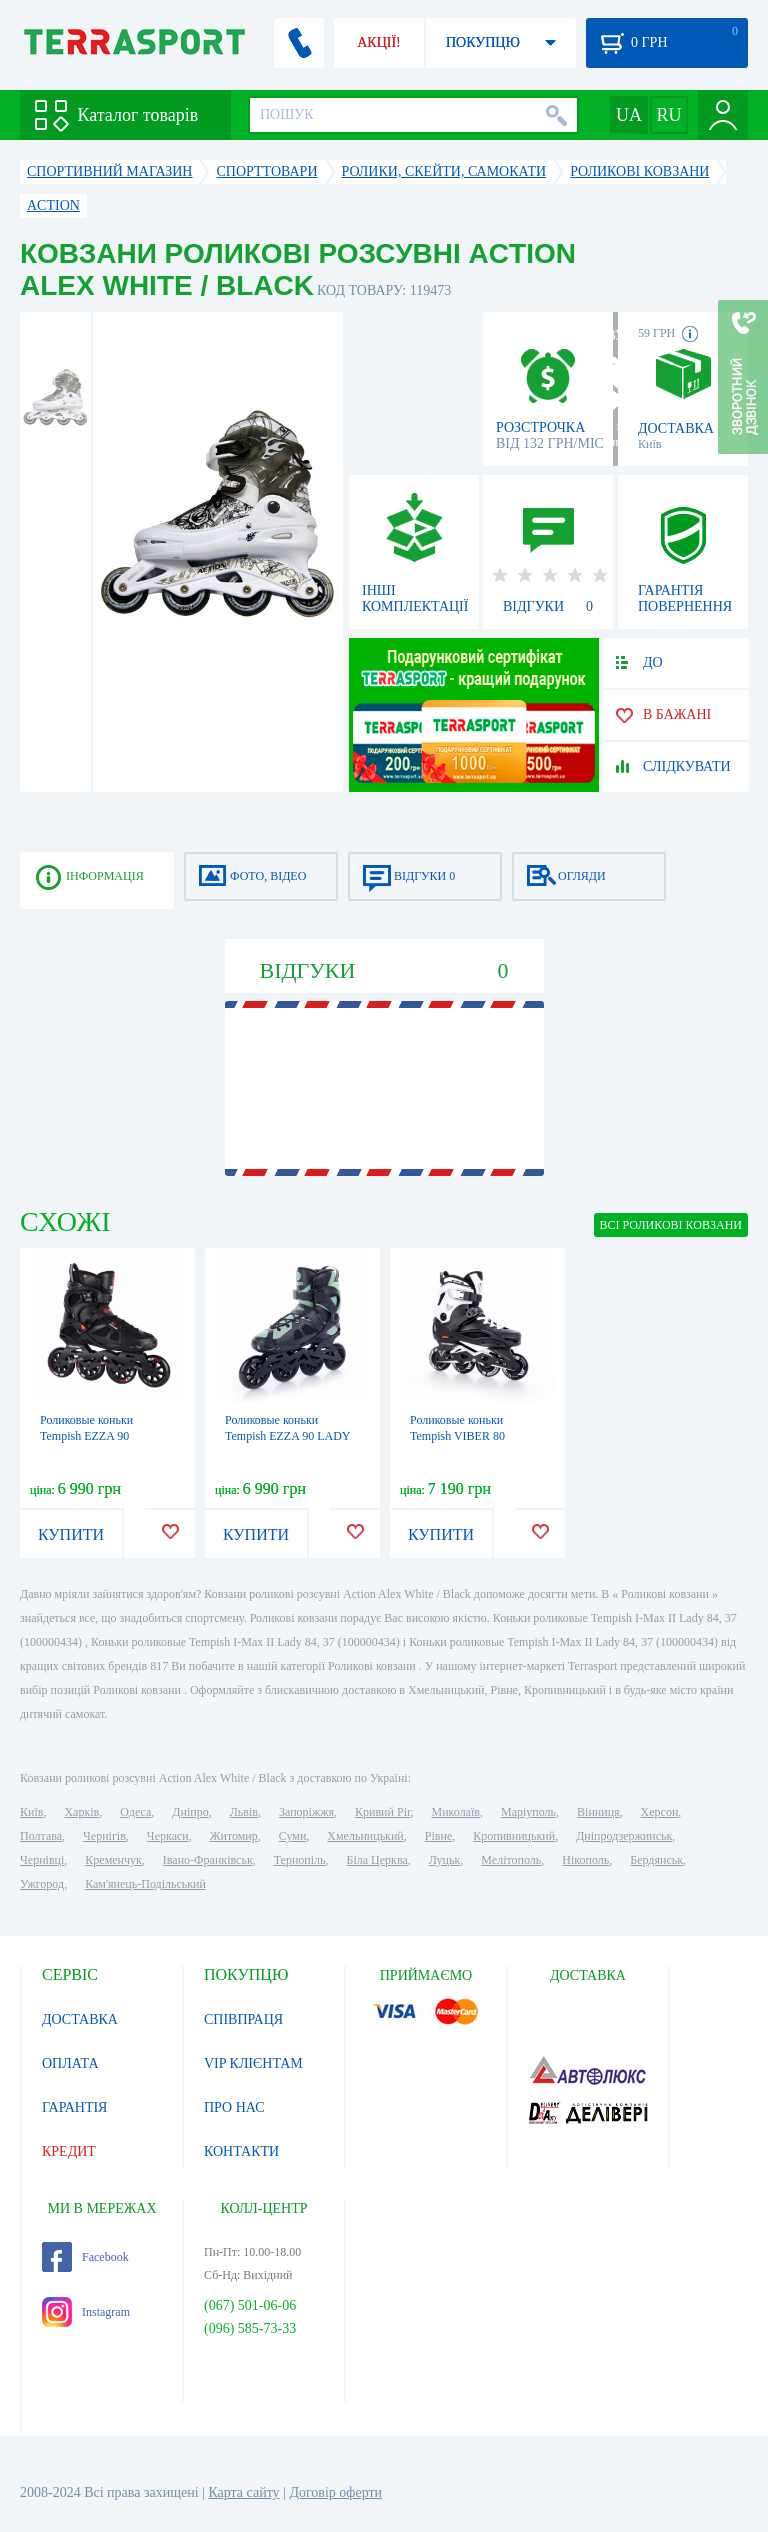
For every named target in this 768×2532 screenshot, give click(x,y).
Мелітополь (511, 1860)
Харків (81, 1812)
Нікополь (585, 1860)
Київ (31, 1812)
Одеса (135, 1812)
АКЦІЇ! (379, 42)
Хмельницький (365, 1836)
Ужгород (42, 1884)
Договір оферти (335, 2492)
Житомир (234, 1836)
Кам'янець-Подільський (145, 1884)
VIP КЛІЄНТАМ (253, 2063)
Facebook (85, 2257)
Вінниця (598, 1812)
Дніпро (190, 1812)
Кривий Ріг (383, 1812)
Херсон (660, 1812)
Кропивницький (514, 1836)
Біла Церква (377, 1860)
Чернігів (104, 1836)
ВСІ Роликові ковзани (671, 1225)
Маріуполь (528, 1812)
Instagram (86, 2312)
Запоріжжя (306, 1812)
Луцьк (445, 1860)
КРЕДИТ (69, 2151)
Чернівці (42, 1860)
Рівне (438, 1836)
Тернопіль (300, 1860)
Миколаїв (456, 1812)
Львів (244, 1812)
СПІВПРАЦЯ (243, 2019)
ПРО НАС (234, 2107)
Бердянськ (656, 1860)
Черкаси (168, 1836)
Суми (293, 1836)
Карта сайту (243, 2492)
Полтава (41, 1836)
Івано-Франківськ (208, 1860)
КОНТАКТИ (241, 2151)
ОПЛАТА (70, 2063)
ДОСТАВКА (80, 2019)
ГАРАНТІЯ (74, 2107)
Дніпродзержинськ (624, 1836)
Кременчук (113, 1860)
